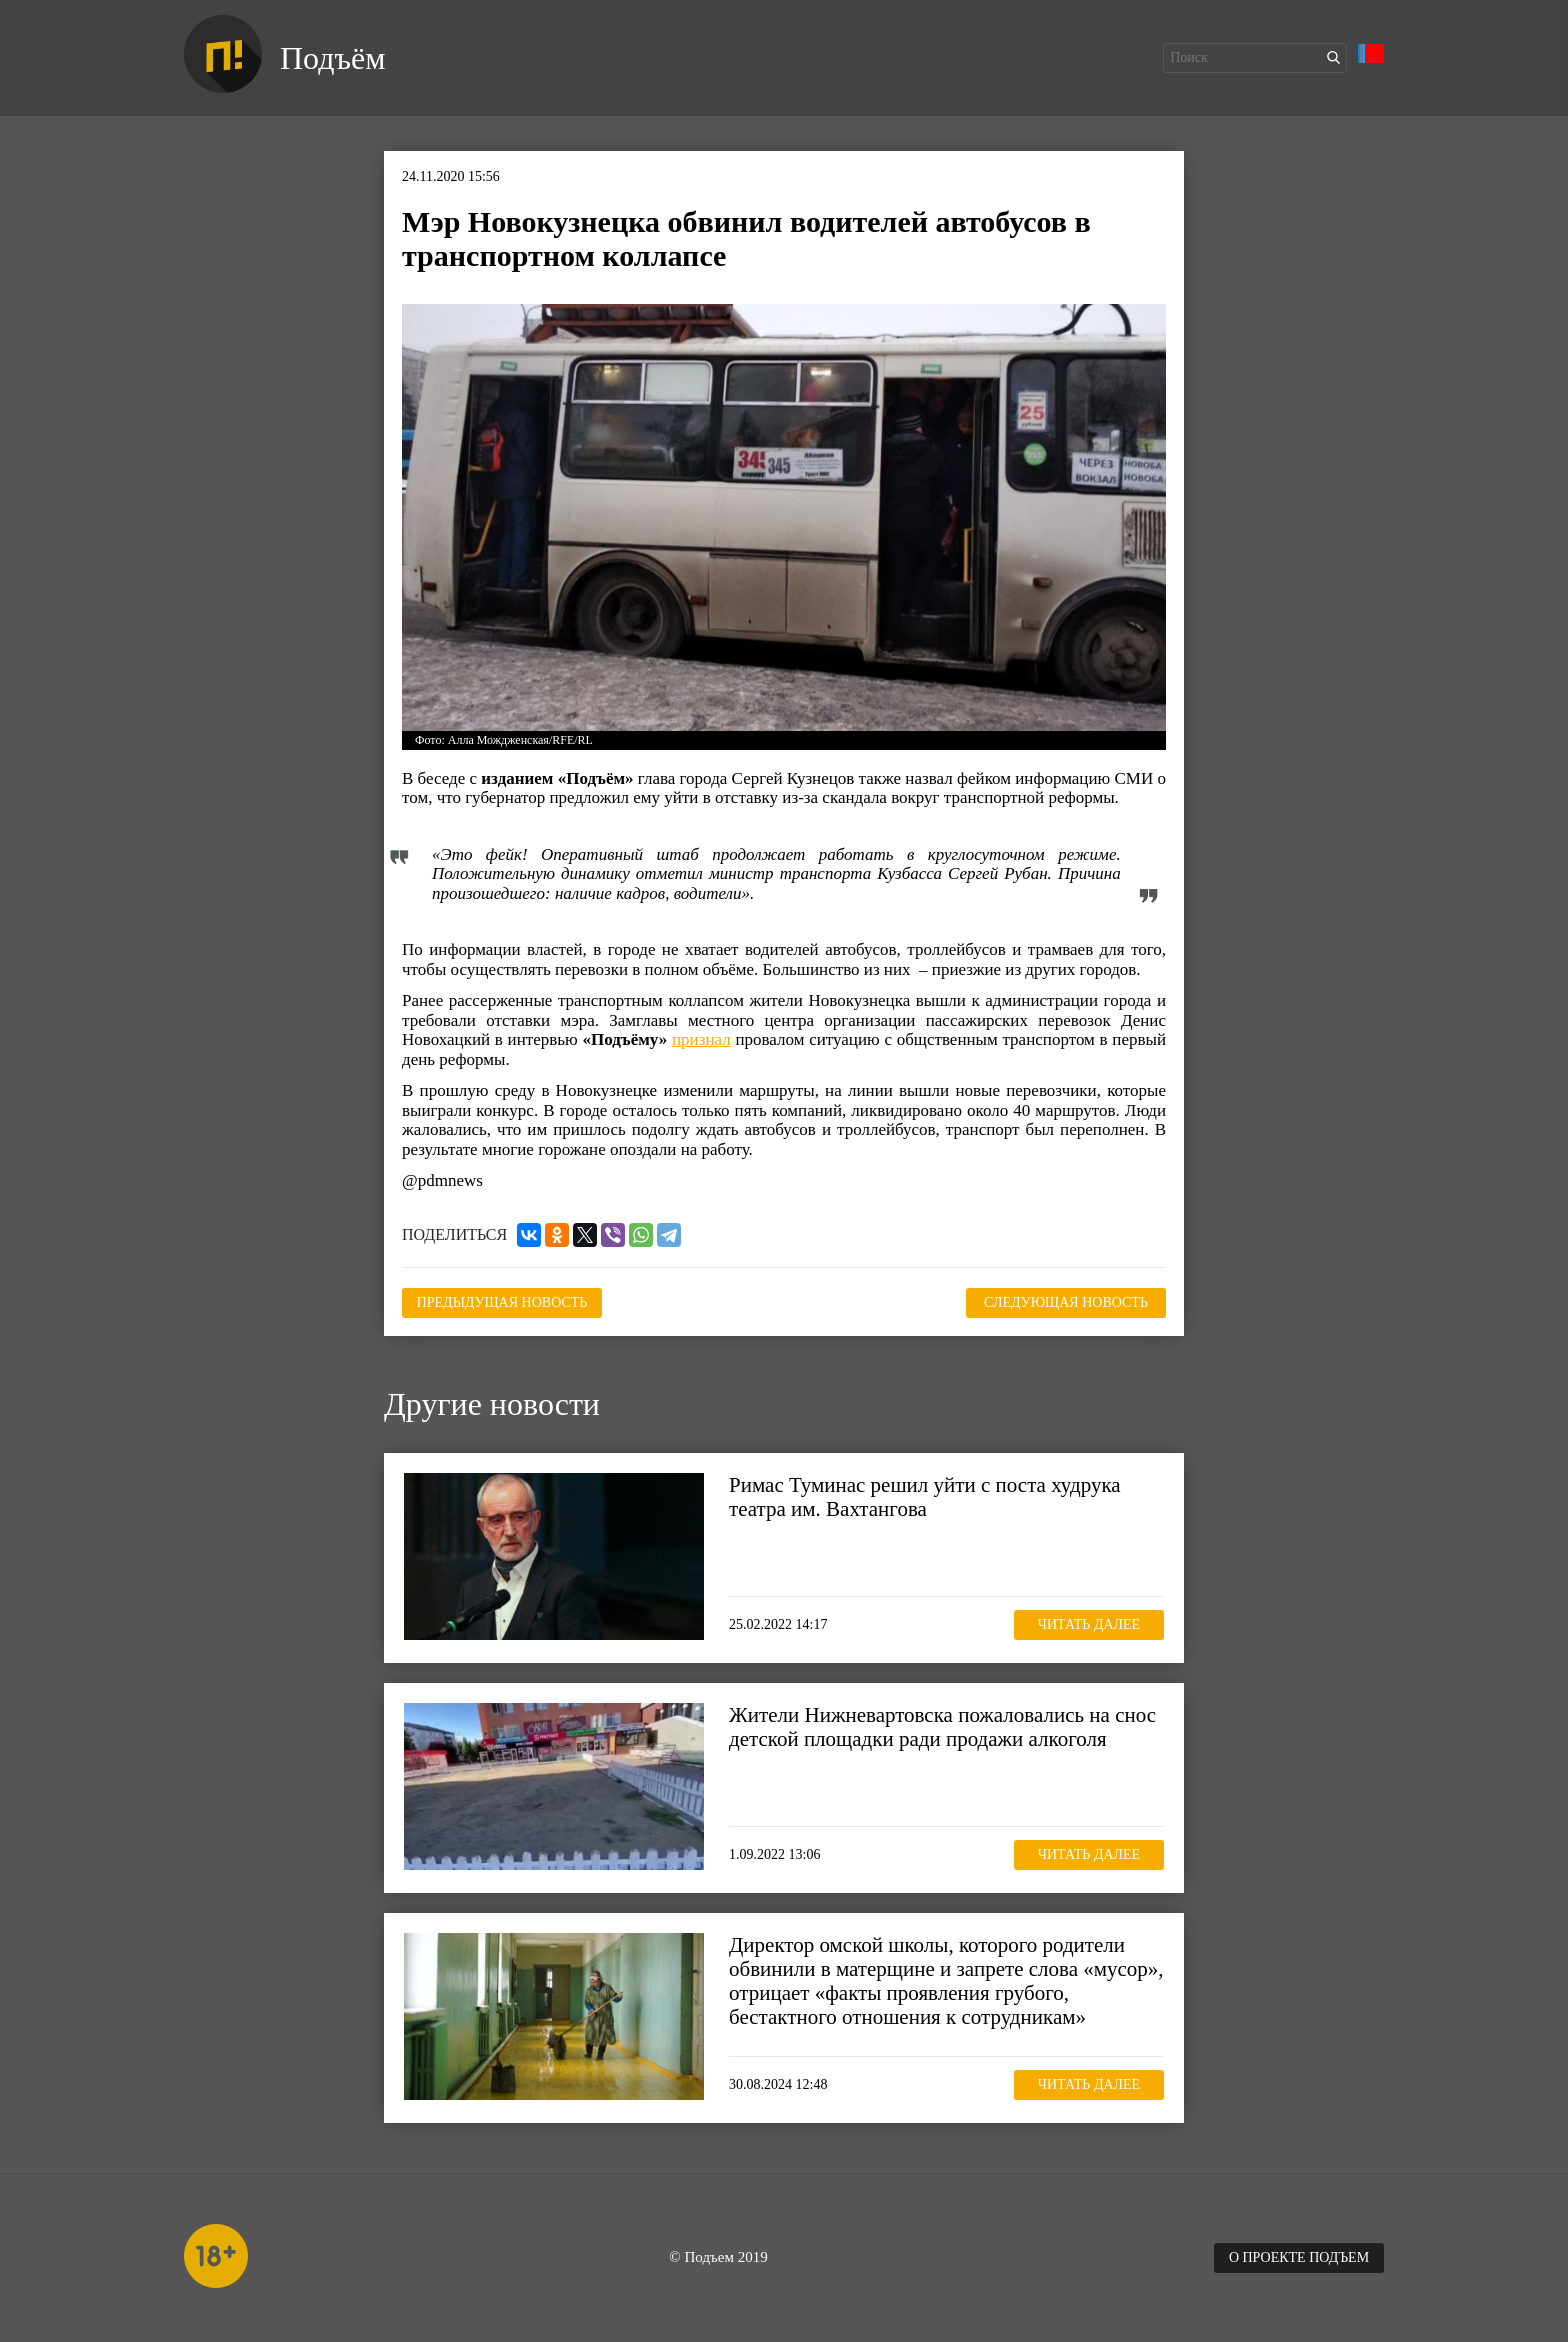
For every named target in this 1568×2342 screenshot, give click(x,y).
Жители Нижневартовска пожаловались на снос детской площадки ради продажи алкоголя (942, 1727)
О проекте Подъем (1299, 2257)
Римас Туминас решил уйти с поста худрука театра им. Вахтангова (925, 1497)
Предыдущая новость (502, 1302)
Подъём (332, 58)
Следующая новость (1066, 1302)
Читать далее (1089, 1624)
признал (701, 1039)
